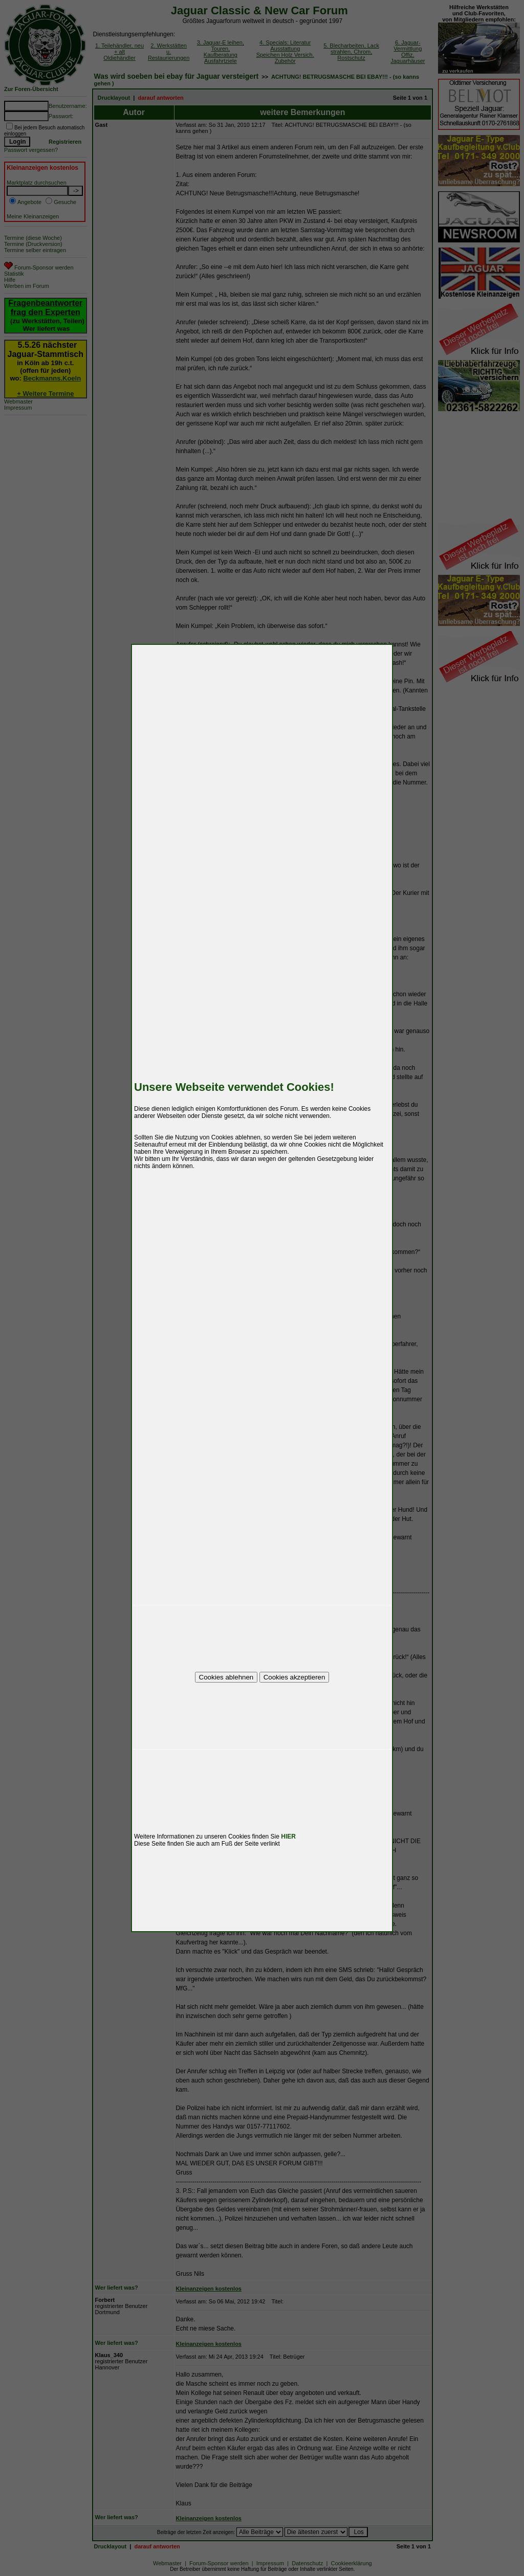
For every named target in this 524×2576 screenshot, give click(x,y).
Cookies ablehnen (226, 1677)
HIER (288, 1836)
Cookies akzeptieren (294, 1677)
